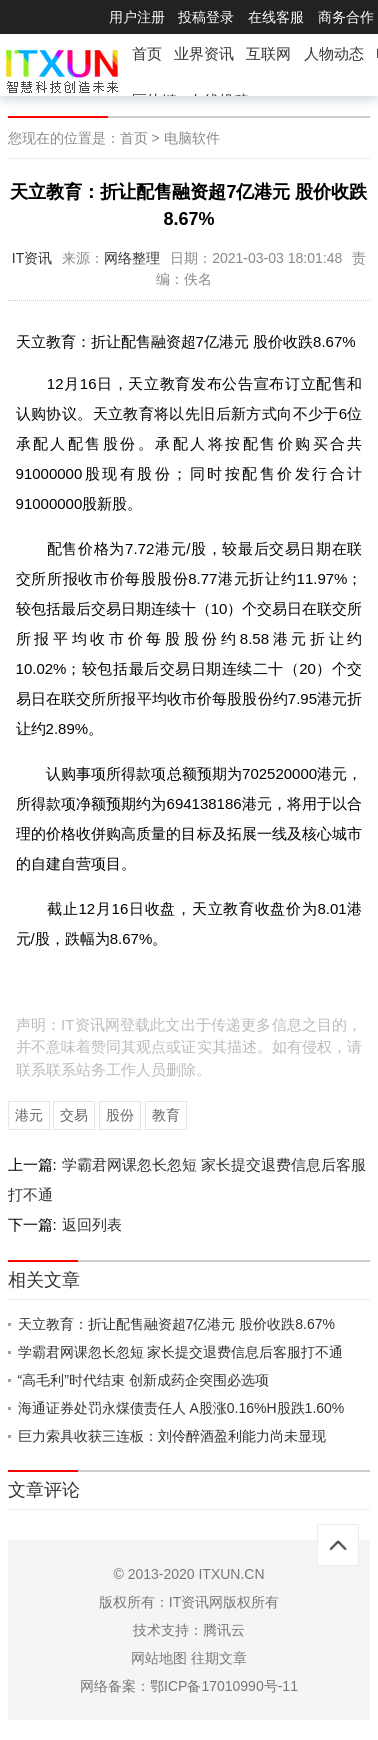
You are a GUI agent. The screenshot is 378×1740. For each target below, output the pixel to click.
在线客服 (276, 17)
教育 (166, 1115)
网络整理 (132, 258)
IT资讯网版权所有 (224, 1602)
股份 (120, 1115)
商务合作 (346, 17)
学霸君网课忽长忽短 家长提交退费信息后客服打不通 (181, 1352)
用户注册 (137, 17)
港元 (29, 1115)
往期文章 (219, 1658)
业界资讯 (204, 53)
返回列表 (92, 1224)
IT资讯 (32, 258)
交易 (74, 1115)
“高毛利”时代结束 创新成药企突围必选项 (143, 1380)
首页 (147, 53)
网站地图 (159, 1658)
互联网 (268, 53)
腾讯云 (224, 1630)
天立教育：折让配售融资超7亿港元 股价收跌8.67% (176, 1324)
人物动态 (334, 53)
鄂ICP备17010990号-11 (224, 1686)
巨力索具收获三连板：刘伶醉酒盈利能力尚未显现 (172, 1436)
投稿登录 (206, 17)
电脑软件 (192, 138)
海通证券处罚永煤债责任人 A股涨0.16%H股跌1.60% (181, 1408)
